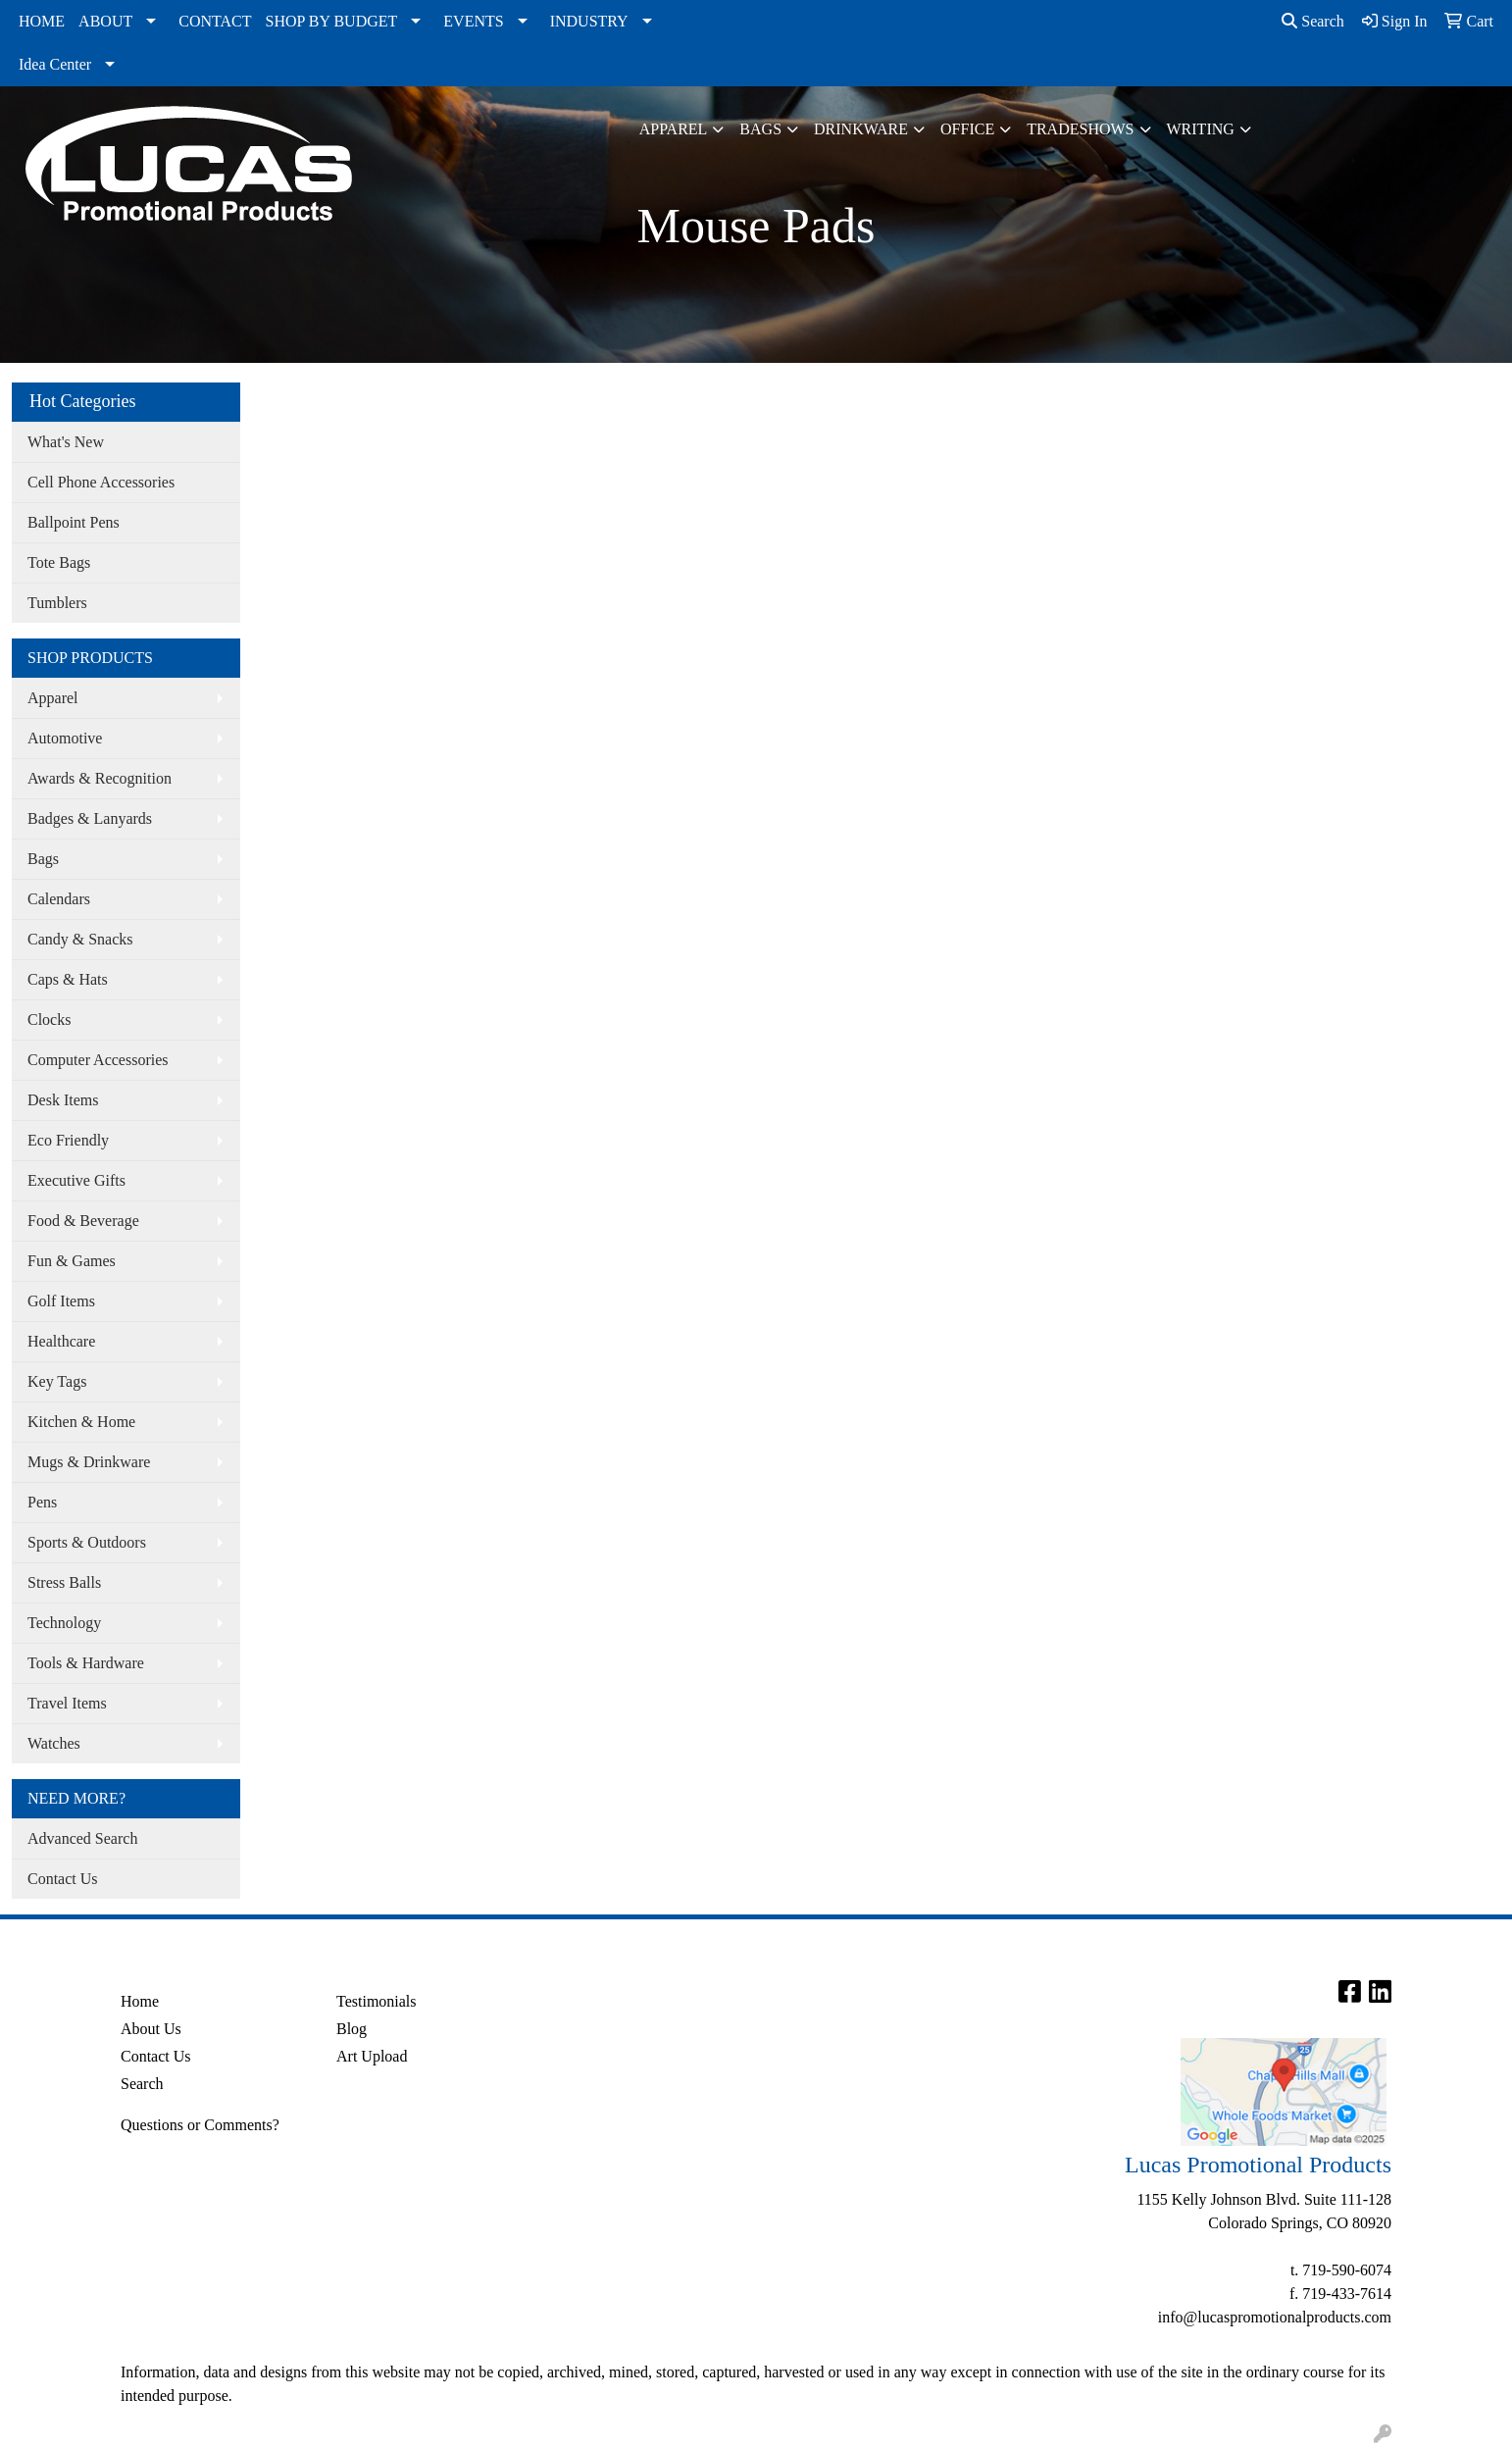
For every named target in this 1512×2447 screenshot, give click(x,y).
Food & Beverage (83, 1220)
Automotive (64, 738)
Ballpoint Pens (73, 522)
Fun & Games (71, 1260)
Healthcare (61, 1341)
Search (1313, 21)
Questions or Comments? (200, 2124)
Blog (351, 2028)
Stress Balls (64, 1582)
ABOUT (105, 21)
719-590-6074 (1346, 2270)
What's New (65, 441)
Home (140, 2001)
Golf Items (61, 1301)
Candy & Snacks (80, 939)
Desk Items (62, 1100)
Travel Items (67, 1703)
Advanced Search (82, 1838)
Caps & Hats (67, 979)
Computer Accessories (98, 1059)
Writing (1201, 129)
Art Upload (371, 2056)
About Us (151, 2028)
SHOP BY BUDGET (332, 21)
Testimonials (376, 2001)
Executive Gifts (76, 1180)
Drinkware (861, 129)
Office (967, 129)
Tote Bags (58, 562)
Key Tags (56, 1381)
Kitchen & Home (81, 1421)
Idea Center (55, 64)
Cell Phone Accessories (101, 482)
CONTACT (214, 21)
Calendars (58, 899)
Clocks (49, 1019)
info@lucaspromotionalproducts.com (1274, 2317)
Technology (64, 1622)
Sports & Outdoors (86, 1542)
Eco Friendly (68, 1140)
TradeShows (1080, 129)
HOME (42, 21)
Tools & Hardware (85, 1663)
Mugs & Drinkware (88, 1461)
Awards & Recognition (99, 778)
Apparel (673, 129)
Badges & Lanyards (89, 818)
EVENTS (473, 21)
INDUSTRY (589, 21)
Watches (53, 1743)
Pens (42, 1502)
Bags (760, 129)
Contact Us (62, 1878)
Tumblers (57, 602)
